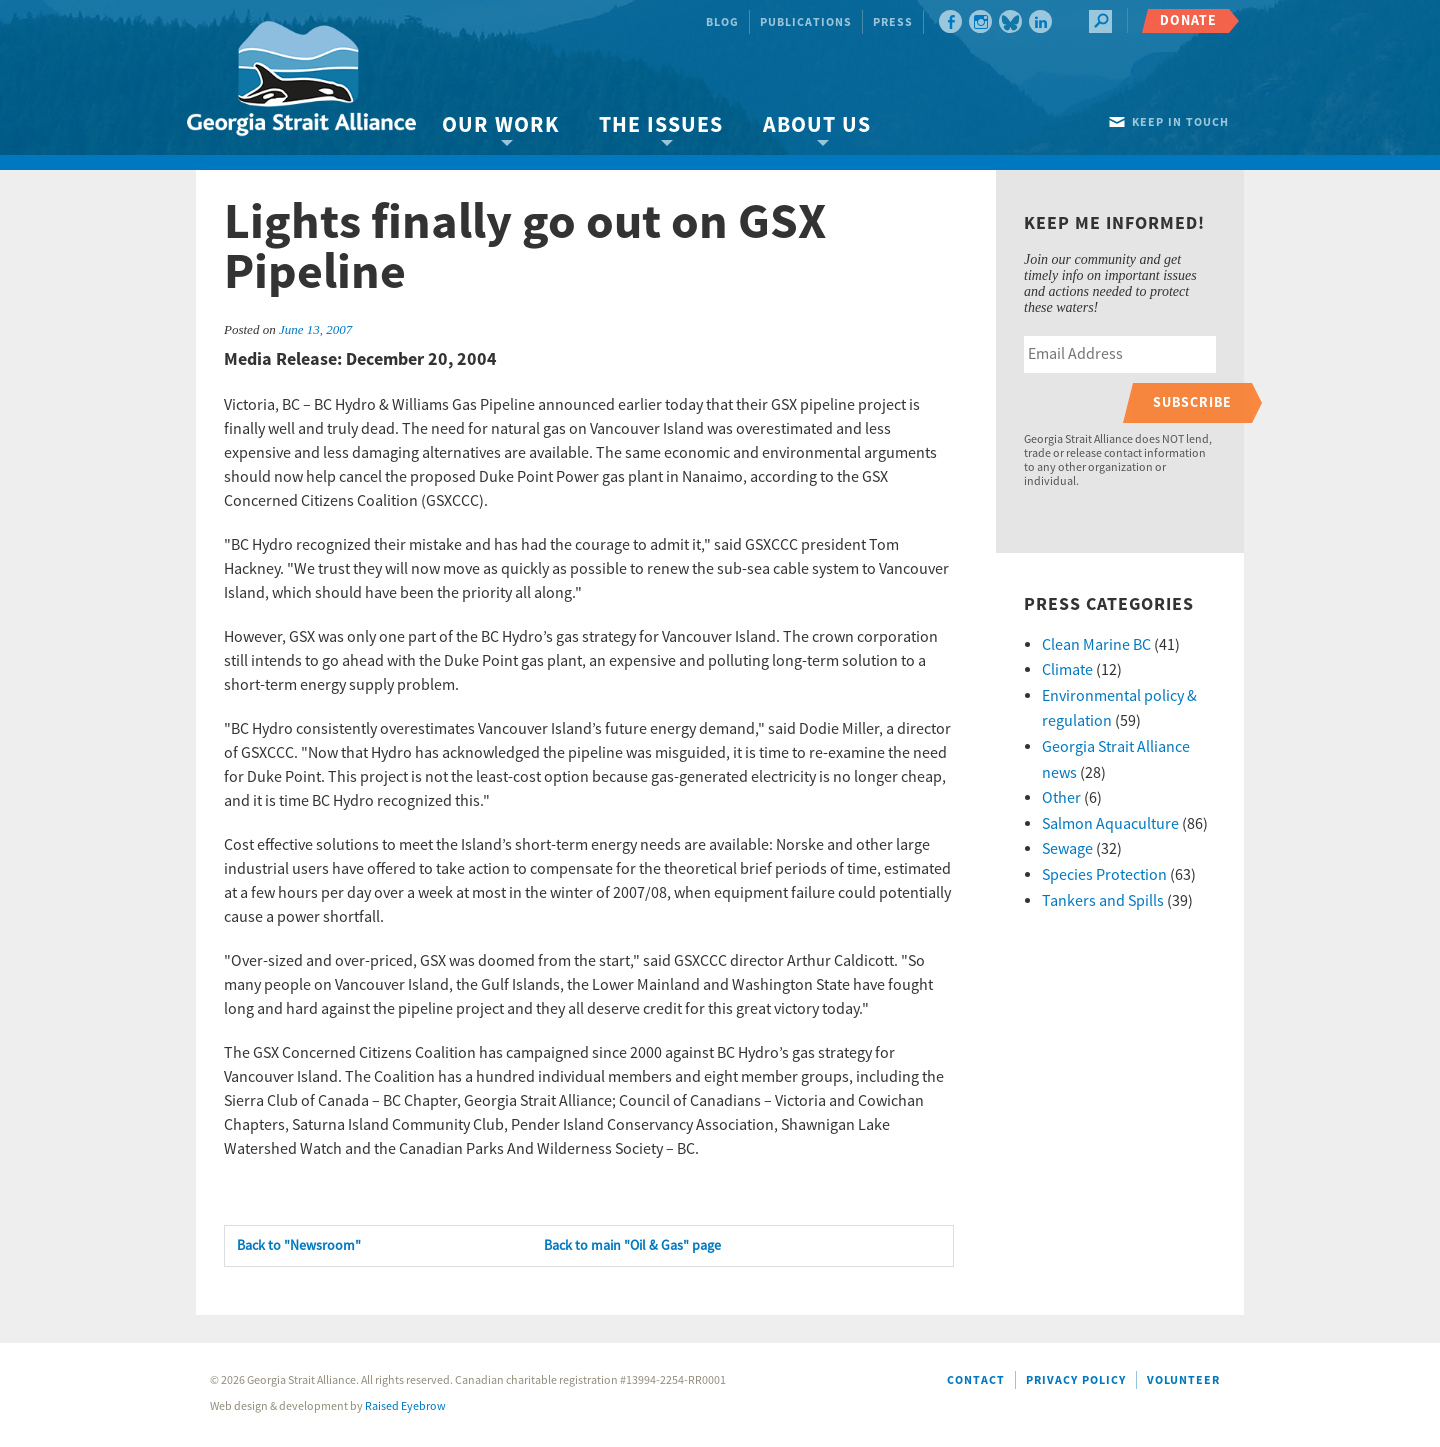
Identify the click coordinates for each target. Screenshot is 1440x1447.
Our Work (500, 125)
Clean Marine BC (1096, 645)
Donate (1188, 20)
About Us (817, 125)
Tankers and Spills (1103, 901)
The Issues (661, 125)
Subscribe (1192, 402)
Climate (1067, 670)
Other (1061, 798)
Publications (806, 22)
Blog (722, 22)
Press (893, 22)
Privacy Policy (1076, 1380)
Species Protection (1104, 875)
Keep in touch (1180, 122)
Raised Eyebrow (405, 1406)
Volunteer (1183, 1380)
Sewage (1067, 849)
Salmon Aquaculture (1110, 824)
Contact (976, 1380)
